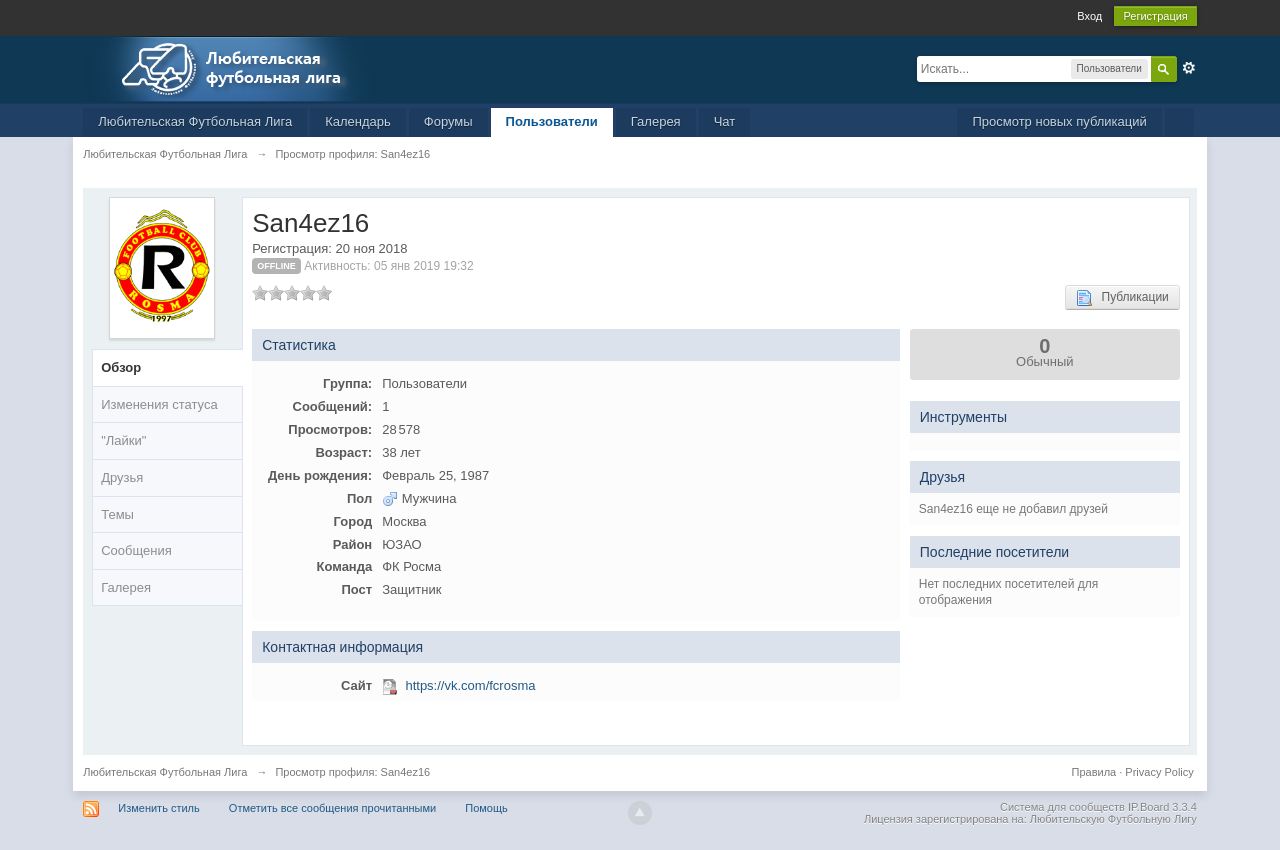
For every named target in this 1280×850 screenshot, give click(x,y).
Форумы (448, 121)
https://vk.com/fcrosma (470, 685)
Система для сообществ (1062, 807)
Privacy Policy (1159, 772)
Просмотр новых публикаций (1059, 121)
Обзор (121, 367)
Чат (725, 121)
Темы (117, 514)
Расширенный (1189, 68)
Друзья (122, 477)
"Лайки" (123, 440)
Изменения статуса (159, 404)
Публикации (1122, 298)
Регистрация (1155, 16)
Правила (1094, 772)
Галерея (656, 121)
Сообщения (136, 550)
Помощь (486, 808)
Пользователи (552, 121)
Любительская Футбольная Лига (195, 121)
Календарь (358, 121)
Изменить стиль (159, 808)
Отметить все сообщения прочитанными (332, 808)
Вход (1089, 16)
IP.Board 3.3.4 (1162, 807)
